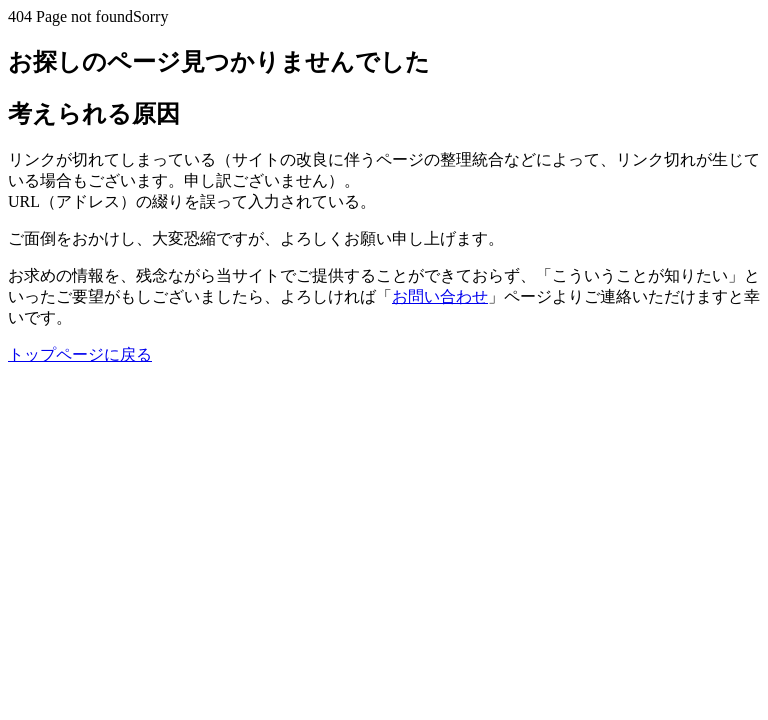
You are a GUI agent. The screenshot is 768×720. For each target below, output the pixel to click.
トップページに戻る (80, 354)
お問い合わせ (440, 296)
